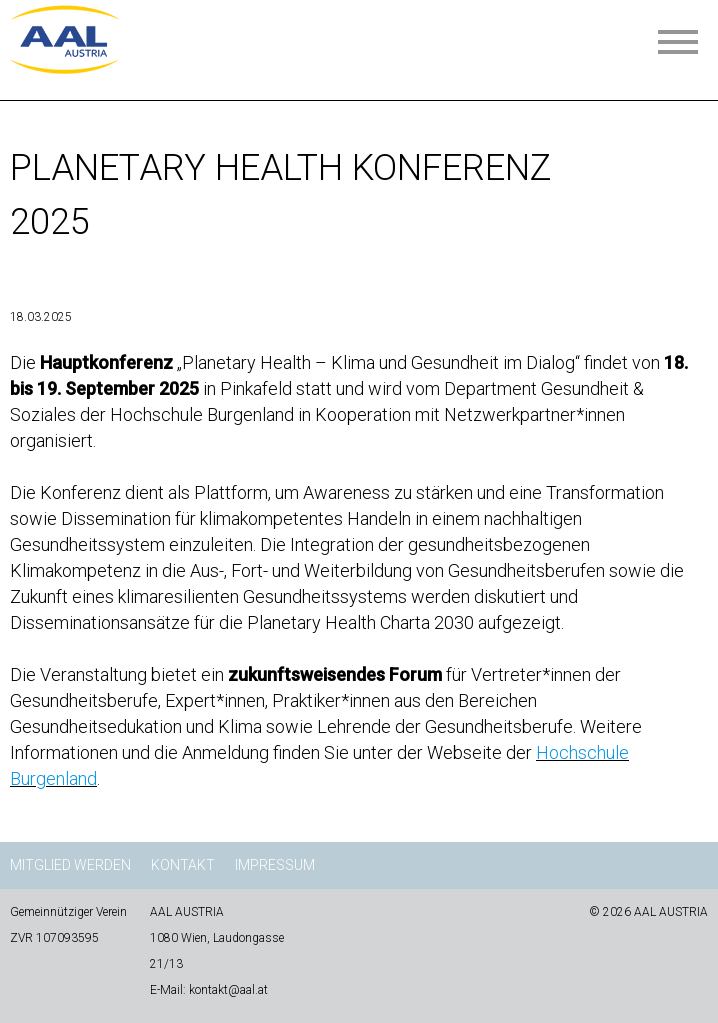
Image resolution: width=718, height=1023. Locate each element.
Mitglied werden (70, 865)
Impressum (275, 865)
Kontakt (183, 865)
